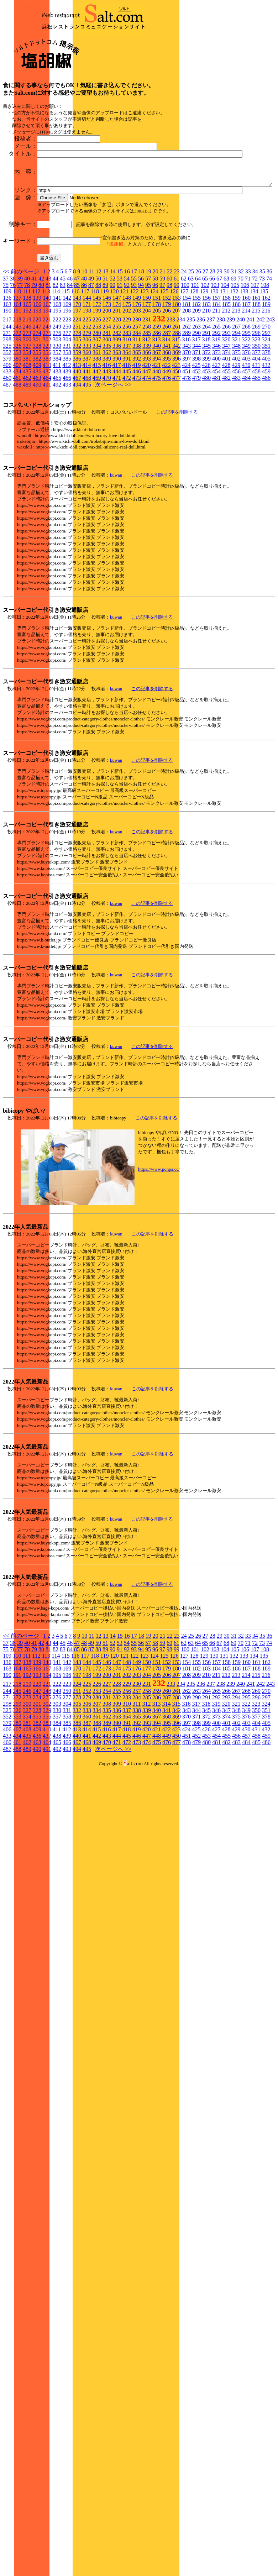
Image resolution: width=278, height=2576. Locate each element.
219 (27, 394)
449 (166, 446)
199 (97, 385)
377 (256, 427)
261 (176, 401)
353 (17, 427)
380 (17, 433)
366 (146, 427)
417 (116, 440)
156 (206, 372)
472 (126, 453)
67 (219, 353)
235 (191, 394)
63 (191, 353)
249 (57, 401)
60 (169, 353)
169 (67, 379)
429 (236, 440)
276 (57, 408)
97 (162, 360)
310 (126, 414)
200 (107, 385)
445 (126, 446)
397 (186, 433)
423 (176, 440)
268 (246, 401)
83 (62, 360)
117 (85, 366)
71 (248, 353)
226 (97, 394)
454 (216, 446)
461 (17, 453)
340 (156, 421)
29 (219, 346)
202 (126, 385)
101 (195, 360)
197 (77, 385)
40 (27, 353)
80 (41, 360)
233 (171, 394)
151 (156, 372)
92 (127, 360)
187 (246, 379)
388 (97, 433)
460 (7, 453)
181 (186, 379)
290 (196, 408)
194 (47, 385)
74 (269, 353)
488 (17, 459)
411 (57, 440)
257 (136, 401)
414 (86, 440)
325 (7, 421)
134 (254, 366)
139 (37, 372)
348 (236, 421)
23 (177, 346)
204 (146, 385)
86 (84, 360)
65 (205, 353)
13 (106, 346)
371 (196, 427)
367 (156, 427)
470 (107, 453)
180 (176, 379)
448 (156, 446)
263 (196, 401)
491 (47, 459)
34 (255, 346)
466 (67, 453)
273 (27, 408)
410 (47, 440)
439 (67, 446)
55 (134, 353)
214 (246, 385)
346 (216, 421)
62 (184, 353)
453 (206, 446)
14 (113, 346)
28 (212, 346)
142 (67, 372)
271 (7, 408)
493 (67, 459)
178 (156, 379)
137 (17, 372)
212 (226, 385)
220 (37, 394)
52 (112, 353)
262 (186, 401)
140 (47, 372)
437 (47, 446)
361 (97, 427)
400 (216, 433)
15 (120, 346)
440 (77, 446)
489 (27, 459)
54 (127, 353)
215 (256, 385)
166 (37, 379)
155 (196, 372)
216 (266, 385)
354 (27, 427)
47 (77, 353)
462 (27, 453)
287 (166, 408)
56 (141, 353)
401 (226, 433)
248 (47, 401)
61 (176, 353)
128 (194, 366)
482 (226, 453)
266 (226, 401)
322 (246, 414)
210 (206, 385)
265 (216, 401)
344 (196, 421)
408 (27, 440)
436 (37, 446)
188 (256, 379)
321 (236, 414)
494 (77, 459)
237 (210, 394)
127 (184, 366)
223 (67, 394)
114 (56, 366)
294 (236, 408)
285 (146, 408)
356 (47, 427)
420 (146, 440)
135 (263, 366)
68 (226, 353)
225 (87, 394)
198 (87, 385)
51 (105, 353)
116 (75, 366)
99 (176, 360)
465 (57, 453)
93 (134, 360)
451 (186, 446)
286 (156, 408)
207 (176, 385)
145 (97, 372)
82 (55, 360)
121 (124, 366)
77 (20, 360)
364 (126, 427)
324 (266, 414)
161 (256, 372)
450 (176, 446)
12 (98, 346)
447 (146, 446)
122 (134, 366)
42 (41, 353)
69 (233, 353)
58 (155, 353)
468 (87, 453)
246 (27, 401)
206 (166, 385)
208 (186, 385)
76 (13, 360)
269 (256, 401)
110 (17, 366)
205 (156, 385)
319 (216, 414)
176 (136, 379)
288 (176, 408)
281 (107, 408)
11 (91, 346)
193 (37, 385)
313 (156, 414)
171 (87, 379)
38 (13, 353)
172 (97, 379)
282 (116, 408)
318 (206, 414)
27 (205, 346)
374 (226, 427)
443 (107, 446)
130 (214, 366)
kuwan (116, 549)
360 (87, 427)
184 (216, 379)
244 (7, 401)
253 (97, 401)
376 (246, 427)
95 (148, 360)
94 (141, 360)
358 (67, 427)
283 (126, 408)
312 (146, 414)
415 (96, 440)
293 (226, 408)
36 (269, 346)
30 (227, 346)
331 (67, 421)
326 (17, 421)
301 (37, 414)
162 (266, 372)
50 (98, 353)
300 (27, 414)
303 (57, 414)
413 (76, 440)
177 (146, 379)
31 (234, 346)
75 (6, 360)
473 (136, 453)
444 (116, 446)
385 (67, 433)
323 (256, 414)
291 (206, 408)
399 (206, 433)
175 (126, 379)
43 (48, 353)
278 (77, 408)
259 (156, 401)
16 (127, 346)
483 (236, 453)
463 (37, 453)
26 (198, 346)
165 (27, 379)
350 (256, 421)
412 (66, 440)
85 (77, 360)
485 (256, 453)
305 (77, 414)
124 (154, 366)
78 (27, 360)
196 (67, 385)
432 (266, 440)
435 (27, 446)
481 (216, 453)
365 (136, 427)
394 (156, 433)
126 (174, 366)
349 (246, 421)
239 (230, 394)
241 (250, 394)
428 (226, 440)
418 (126, 440)
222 (57, 394)
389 (107, 433)
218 (17, 394)
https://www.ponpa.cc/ (159, 1244)
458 (256, 446)
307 (97, 414)
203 (136, 385)
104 (225, 360)
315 (176, 414)
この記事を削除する (177, 486)
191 (17, 385)
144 (87, 372)
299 (17, 414)
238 (220, 394)
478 (186, 453)
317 (196, 414)
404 (256, 433)
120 (114, 366)
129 (204, 366)
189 (266, 379)
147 (116, 372)
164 (17, 379)
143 (77, 372)
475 (156, 453)
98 (169, 360)
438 (57, 446)
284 (136, 408)
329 (47, 421)
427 (216, 440)
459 (266, 446)
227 (107, 394)
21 (163, 346)
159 (236, 372)
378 (266, 427)
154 (186, 372)
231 (146, 394)
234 (181, 394)
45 (62, 353)
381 (27, 433)
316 (186, 414)
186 (236, 379)
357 (57, 427)
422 (166, 440)
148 (126, 372)
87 (91, 360)
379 (7, 433)
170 (77, 379)
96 (155, 360)
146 (107, 372)
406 (7, 440)
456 (236, 446)
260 (166, 401)
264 (206, 401)
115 (65, 366)
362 (107, 427)
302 (47, 414)
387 (87, 433)
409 (37, 440)
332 (77, 421)
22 (170, 346)
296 (256, 408)
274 (37, 408)
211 (216, 385)
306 (87, 414)
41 (34, 353)
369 (176, 427)
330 (57, 421)
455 (226, 446)
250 (67, 401)
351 (266, 421)
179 (166, 379)
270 (266, 401)
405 (266, 433)
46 (70, 353)
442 (97, 446)
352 (7, 427)
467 (77, 453)
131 (224, 366)
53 (119, 353)
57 (148, 353)
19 (148, 346)
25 (191, 346)
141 (57, 372)
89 (105, 360)
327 (27, 421)
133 (244, 366)
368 (166, 427)
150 (146, 372)
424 (186, 440)
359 (77, 427)
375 (236, 427)
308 (107, 414)
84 (70, 360)
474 (146, 453)
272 (17, 408)
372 (206, 427)
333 (87, 421)
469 (97, 453)
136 (7, 372)
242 (260, 394)
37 (6, 353)
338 (136, 421)
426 (206, 440)
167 (47, 379)
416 (106, 440)
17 (134, 346)
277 (67, 408)
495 (87, 459)
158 (226, 372)
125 (164, 366)
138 (27, 372)
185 (226, 379)
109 (7, 366)
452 (196, 446)
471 (116, 453)
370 (186, 427)
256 (126, 401)
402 (236, 433)
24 (184, 346)
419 (136, 440)
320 (226, 414)
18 (141, 346)
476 (166, 453)
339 (146, 421)
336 (116, 421)
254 (107, 401)
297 (266, 408)
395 (166, 433)
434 (17, 446)
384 (57, 433)
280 (97, 408)
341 (166, 421)
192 (27, 385)
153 (176, 372)
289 (186, 408)
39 (20, 353)
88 (98, 360)
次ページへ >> (113, 459)
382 (37, 433)
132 (234, 366)
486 (266, 453)
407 (17, 440)
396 (176, 433)
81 (48, 360)
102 (205, 360)
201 (116, 385)
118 (95, 366)
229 (126, 394)
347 (226, 421)
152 (166, 372)
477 (176, 453)
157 (216, 372)
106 (245, 360)
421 (156, 440)
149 (136, 372)
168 (57, 379)
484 (246, 453)
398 (196, 433)
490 (37, 459)
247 (37, 401)
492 (57, 459)
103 (215, 360)
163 (7, 379)
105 (235, 360)
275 (47, 408)
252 (87, 401)
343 (186, 421)
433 (7, 446)
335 (107, 421)
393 (146, 433)
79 (34, 360)
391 (126, 433)
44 (55, 353)
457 (246, 446)
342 (176, 421)
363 (116, 427)
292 (216, 408)
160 (246, 372)
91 (119, 360)
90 (112, 360)
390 (116, 433)
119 (104, 366)
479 (196, 453)
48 (84, 353)
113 (46, 366)
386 (77, 433)
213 (236, 385)
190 (7, 385)
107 (255, 360)
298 (7, 414)
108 (265, 360)
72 (255, 353)
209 (196, 385)
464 (47, 453)
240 (240, 394)
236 (200, 394)
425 (196, 440)
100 (185, 360)
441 (87, 446)
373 (216, 427)
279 (87, 408)
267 (236, 401)
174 (116, 379)
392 (136, 433)
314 (166, 414)
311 (136, 414)
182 (196, 379)
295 (246, 408)
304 (67, 414)
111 (26, 366)
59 (162, 353)
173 (107, 379)
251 (77, 401)
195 (57, 385)
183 (206, 379)
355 (37, 427)
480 (206, 453)
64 (198, 353)
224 (77, 394)
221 (47, 394)
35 (262, 346)
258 (146, 401)
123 (144, 366)
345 (206, 421)
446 (136, 446)
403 (246, 433)
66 (212, 353)
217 (7, 394)
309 (116, 414)
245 (17, 401)
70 (240, 353)
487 (7, 459)
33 (248, 346)
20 (155, 346)
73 (262, 353)
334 (97, 421)
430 (246, 440)
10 (84, 346)
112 (36, 366)
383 (47, 433)
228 (116, 394)
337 (126, 421)
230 (136, 394)
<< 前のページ (21, 346)
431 (256, 440)
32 (241, 346)
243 (270, 394)
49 (91, 353)
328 (37, 421)
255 (116, 401)
